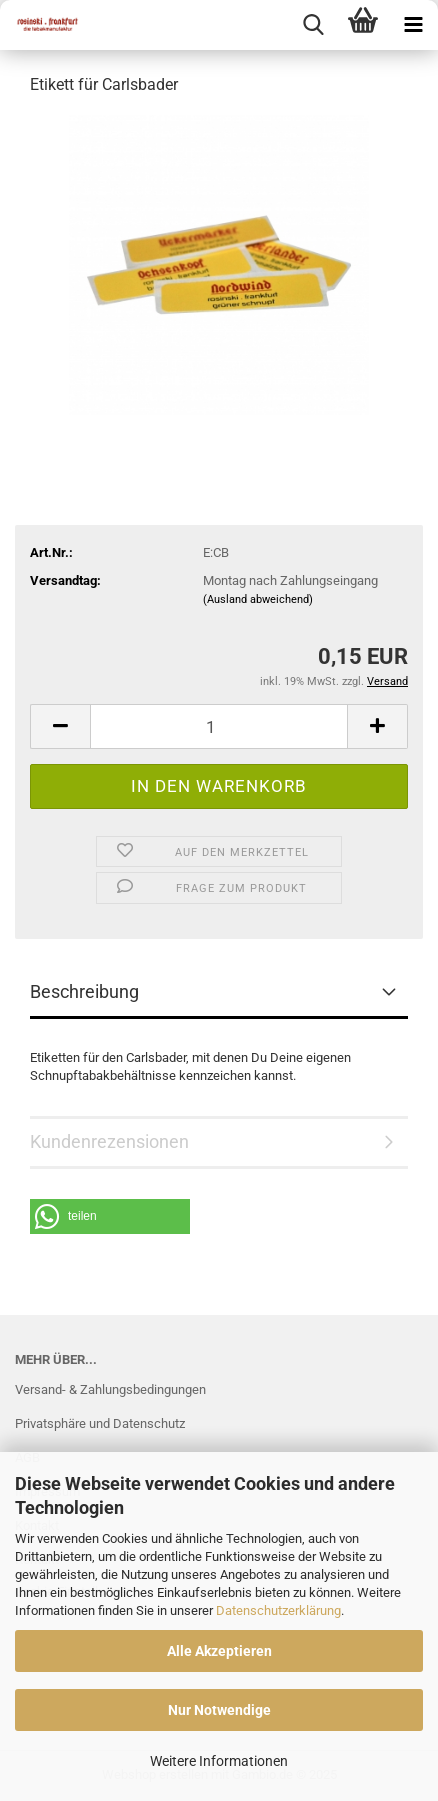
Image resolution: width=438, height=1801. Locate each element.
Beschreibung (84, 991)
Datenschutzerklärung (278, 1610)
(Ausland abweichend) (258, 599)
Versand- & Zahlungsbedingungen (110, 1389)
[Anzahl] (219, 726)
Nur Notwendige (219, 1710)
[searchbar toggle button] (313, 25)
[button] (60, 726)
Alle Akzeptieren (219, 1651)
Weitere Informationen (219, 1761)
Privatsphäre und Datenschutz (100, 1423)
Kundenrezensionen (109, 1141)
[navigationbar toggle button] (413, 25)
